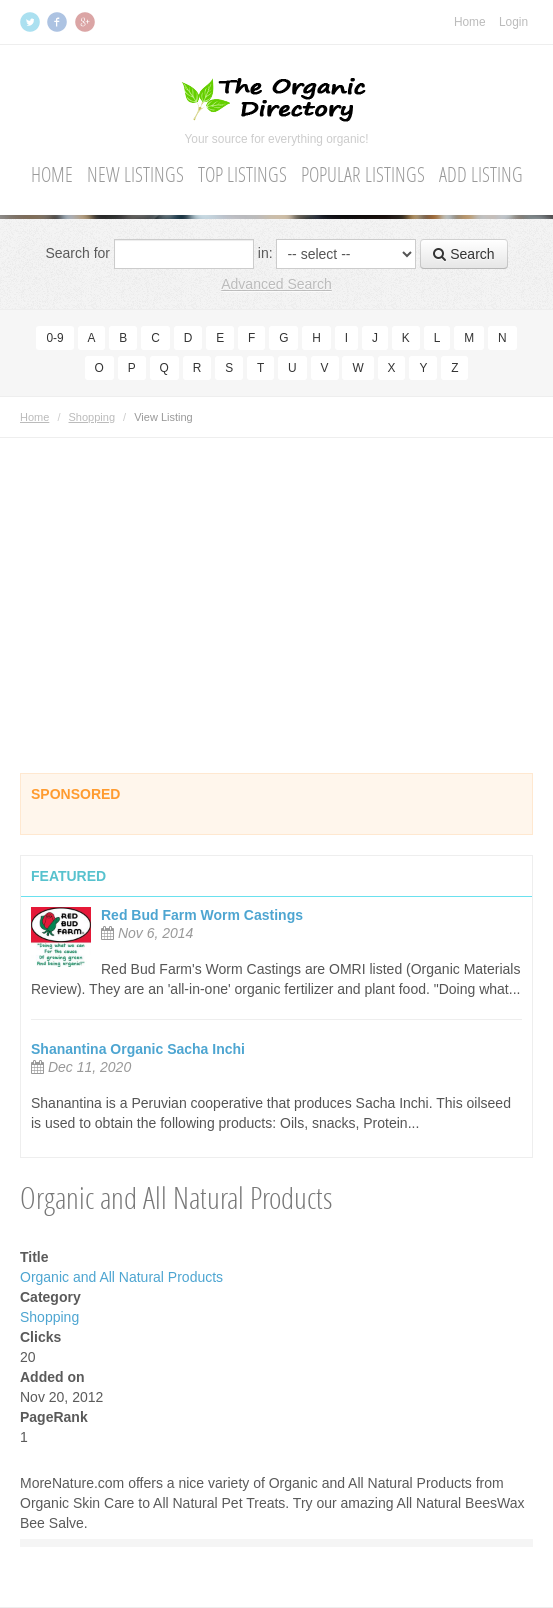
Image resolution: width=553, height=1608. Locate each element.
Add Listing (481, 175)
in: (265, 253)
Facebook (59, 22)
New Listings (135, 175)
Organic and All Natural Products (121, 1277)
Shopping (92, 417)
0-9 (54, 338)
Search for (77, 253)
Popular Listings (363, 175)
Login (513, 22)
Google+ (87, 22)
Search (463, 254)
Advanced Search (276, 284)
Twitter (32, 22)
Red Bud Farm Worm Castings (202, 915)
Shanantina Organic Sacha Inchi (138, 1049)
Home (470, 22)
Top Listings (242, 175)
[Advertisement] (276, 578)
